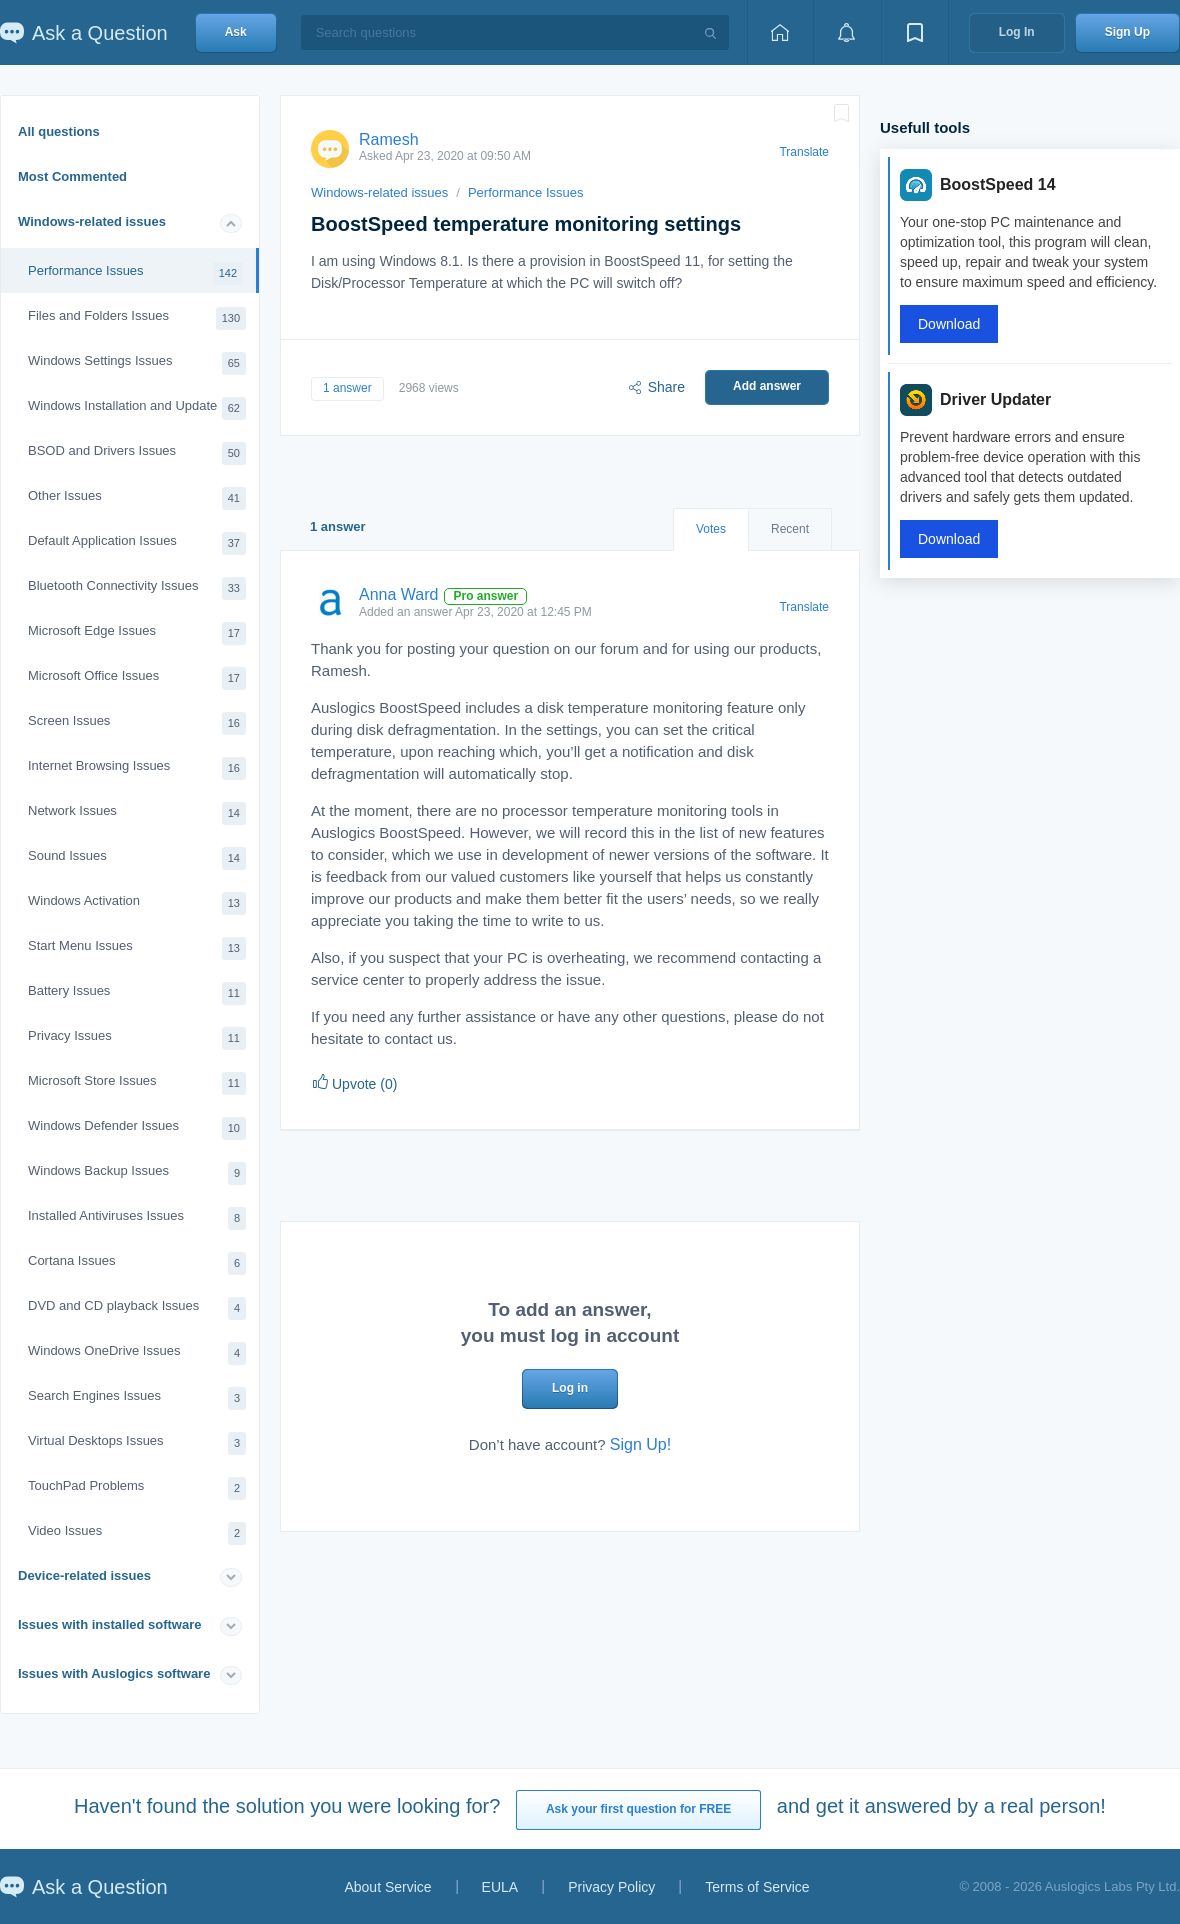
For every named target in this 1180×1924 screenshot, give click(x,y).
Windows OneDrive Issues (137, 1353)
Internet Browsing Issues (137, 768)
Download (949, 324)
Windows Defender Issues (137, 1128)
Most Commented (72, 176)
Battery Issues (137, 993)
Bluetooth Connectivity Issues (137, 588)
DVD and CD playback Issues (137, 1308)
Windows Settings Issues (137, 363)
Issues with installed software (110, 1624)
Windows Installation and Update (137, 408)
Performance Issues (135, 273)
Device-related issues (84, 1575)
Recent (790, 529)
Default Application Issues (137, 543)
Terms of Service (757, 1887)
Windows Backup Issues (137, 1173)
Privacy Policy (611, 1887)
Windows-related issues (92, 221)
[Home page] (780, 32)
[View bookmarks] (915, 32)
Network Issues (137, 813)
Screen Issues (137, 723)
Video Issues (137, 1533)
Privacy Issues (137, 1038)
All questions (59, 131)
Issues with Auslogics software (114, 1673)
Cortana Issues (137, 1263)
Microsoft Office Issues (137, 678)
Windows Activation (137, 903)
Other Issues (137, 498)
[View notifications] (847, 32)
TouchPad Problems (137, 1488)
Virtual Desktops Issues (137, 1443)
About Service (387, 1887)
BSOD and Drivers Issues (137, 453)
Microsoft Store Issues (137, 1083)
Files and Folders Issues (137, 318)
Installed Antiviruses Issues (137, 1218)
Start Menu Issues (137, 948)
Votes (711, 529)
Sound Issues (137, 858)
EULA (500, 1887)
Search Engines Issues (137, 1398)
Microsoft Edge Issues (137, 633)
